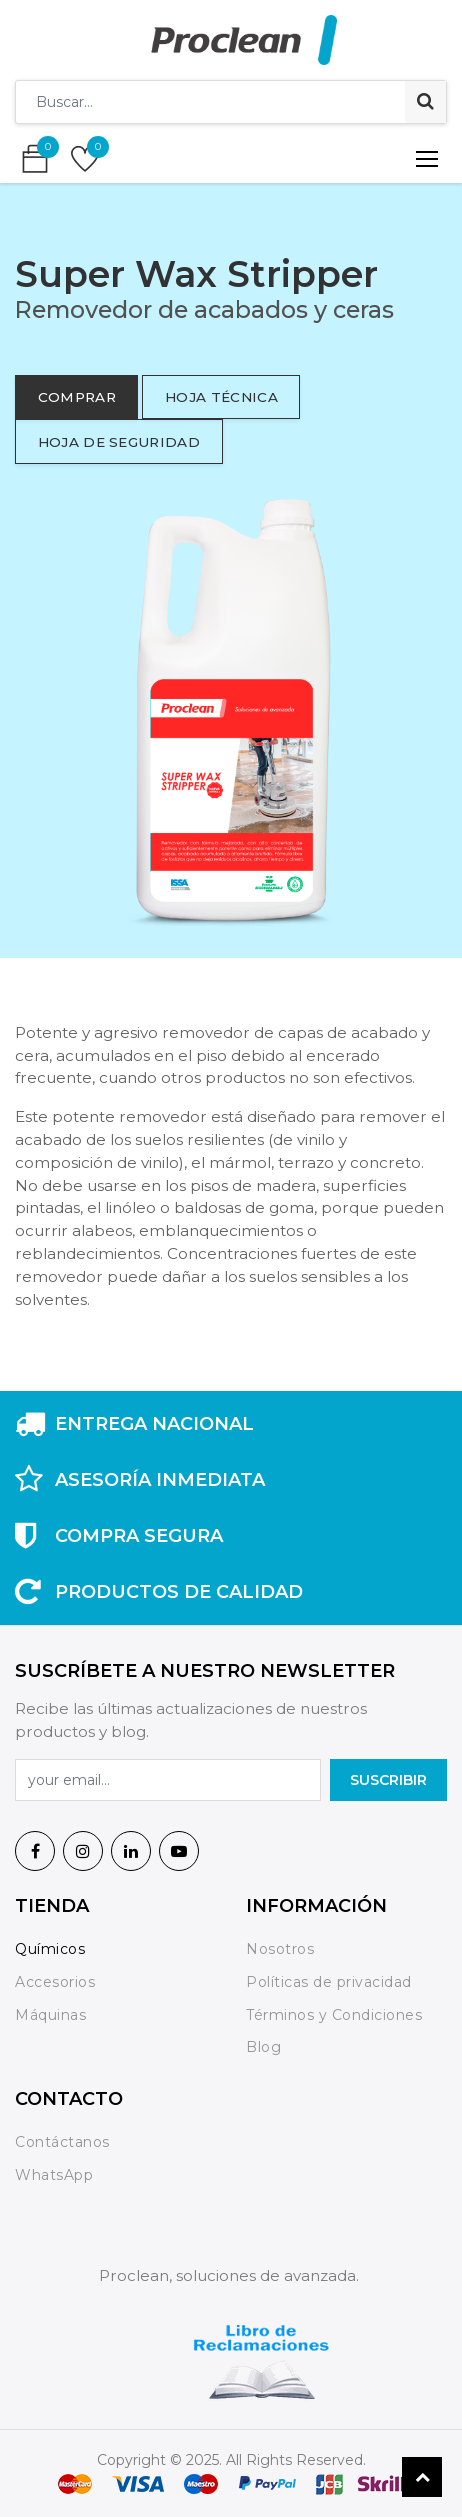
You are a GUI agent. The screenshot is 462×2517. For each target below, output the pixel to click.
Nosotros (282, 1949)
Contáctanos (62, 2142)
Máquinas (50, 2015)
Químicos (50, 1949)
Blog (263, 2047)
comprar (77, 397)
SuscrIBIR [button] (388, 1780)
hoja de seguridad (119, 442)
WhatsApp (54, 2175)
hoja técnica (221, 397)
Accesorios (55, 1982)
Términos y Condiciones (334, 2015)
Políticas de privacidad (329, 1982)
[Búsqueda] (425, 102)
